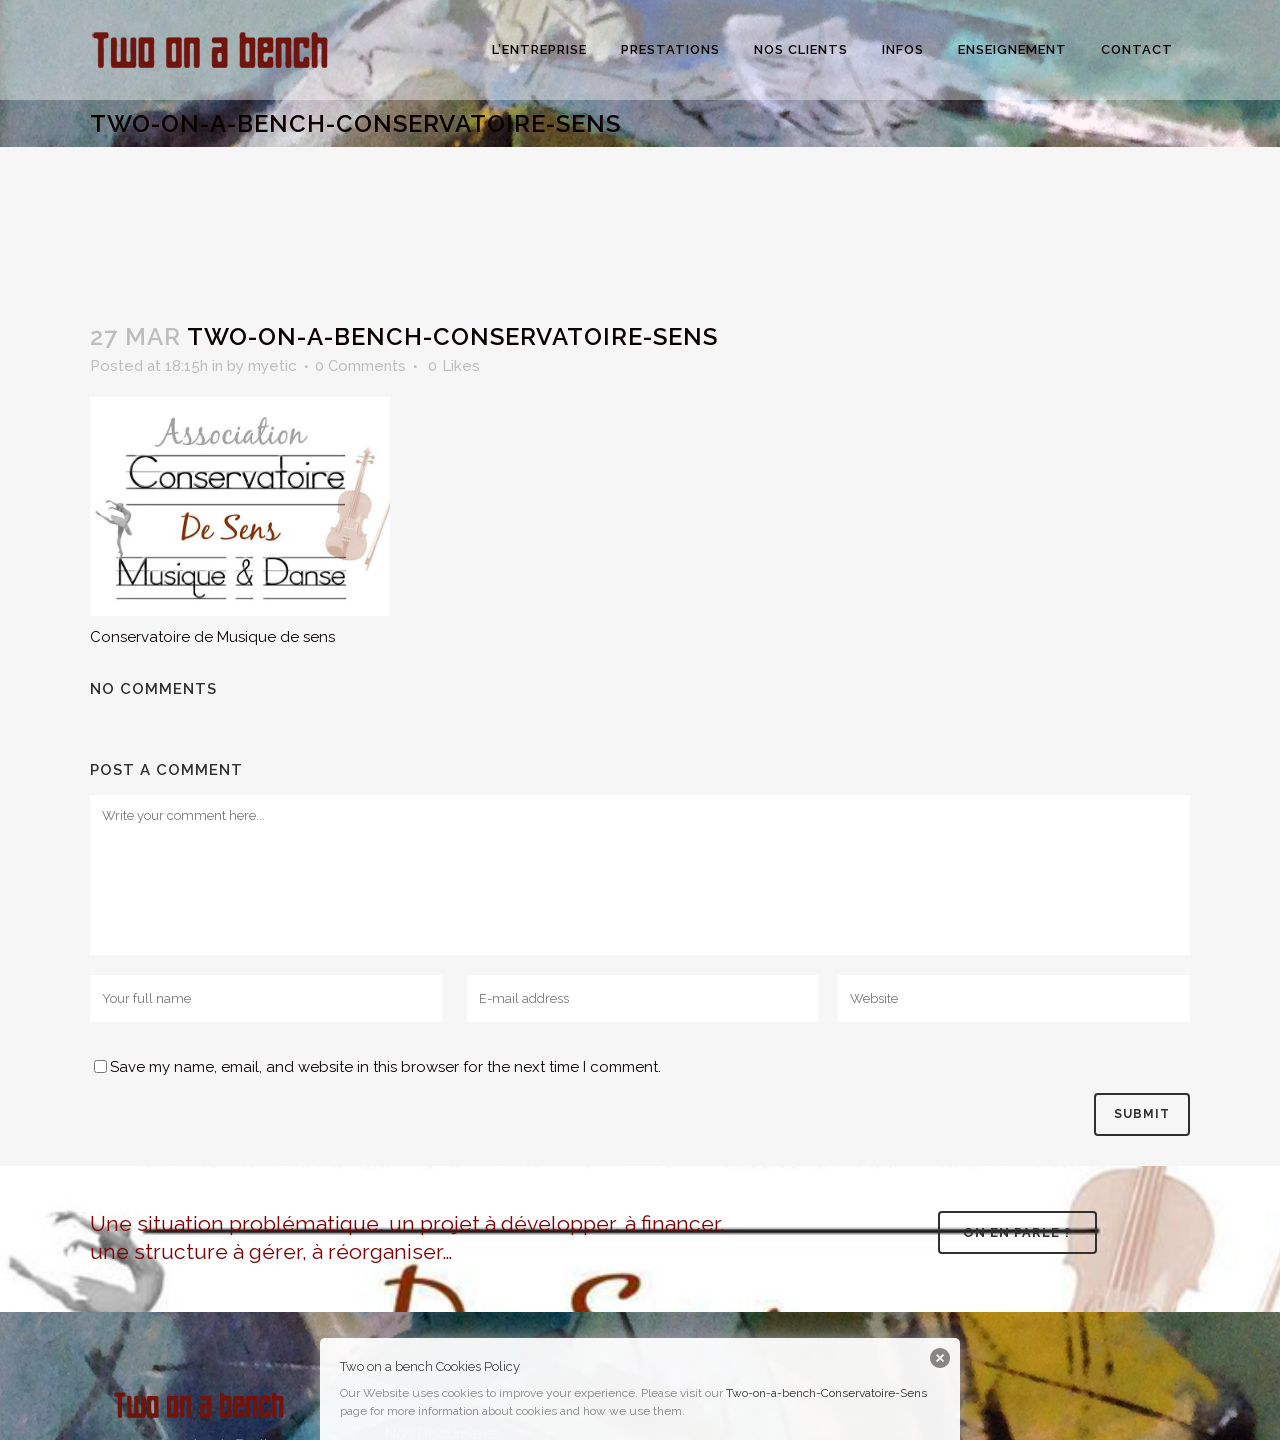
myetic (272, 366)
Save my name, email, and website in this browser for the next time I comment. (385, 1067)
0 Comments (360, 366)
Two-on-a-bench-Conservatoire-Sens (826, 1393)
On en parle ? (1017, 1232)
